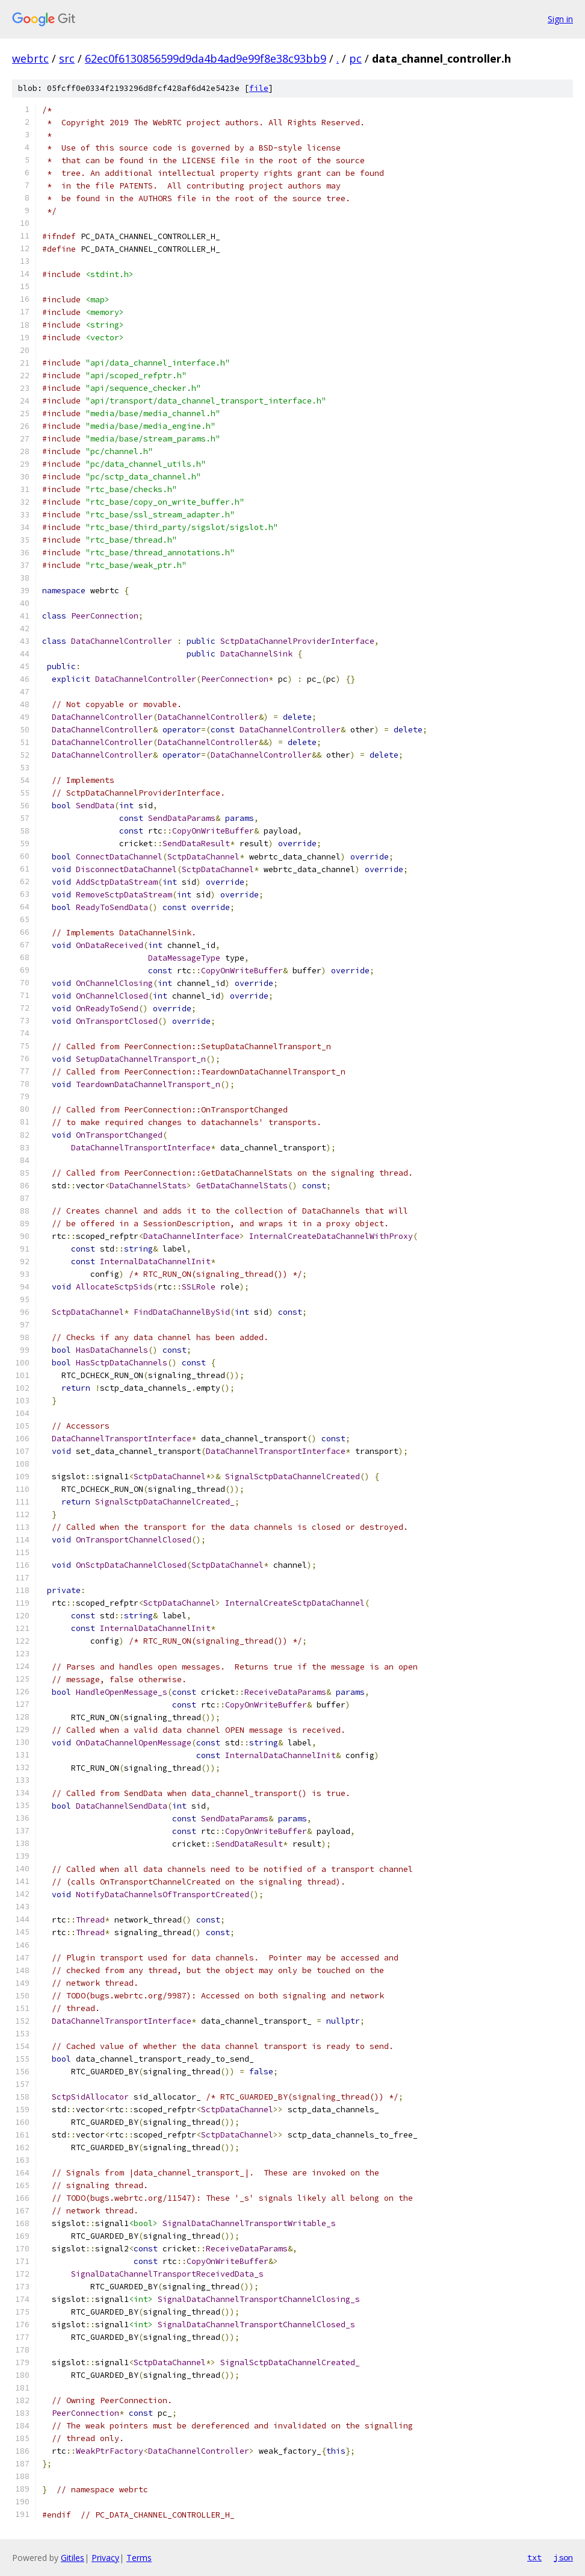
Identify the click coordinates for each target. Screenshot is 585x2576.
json (563, 2557)
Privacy (105, 2557)
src (67, 58)
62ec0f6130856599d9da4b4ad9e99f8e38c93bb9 (205, 58)
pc (355, 58)
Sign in (560, 19)
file (258, 88)
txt (534, 2557)
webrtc (30, 58)
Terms (139, 2557)
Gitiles (72, 2557)
